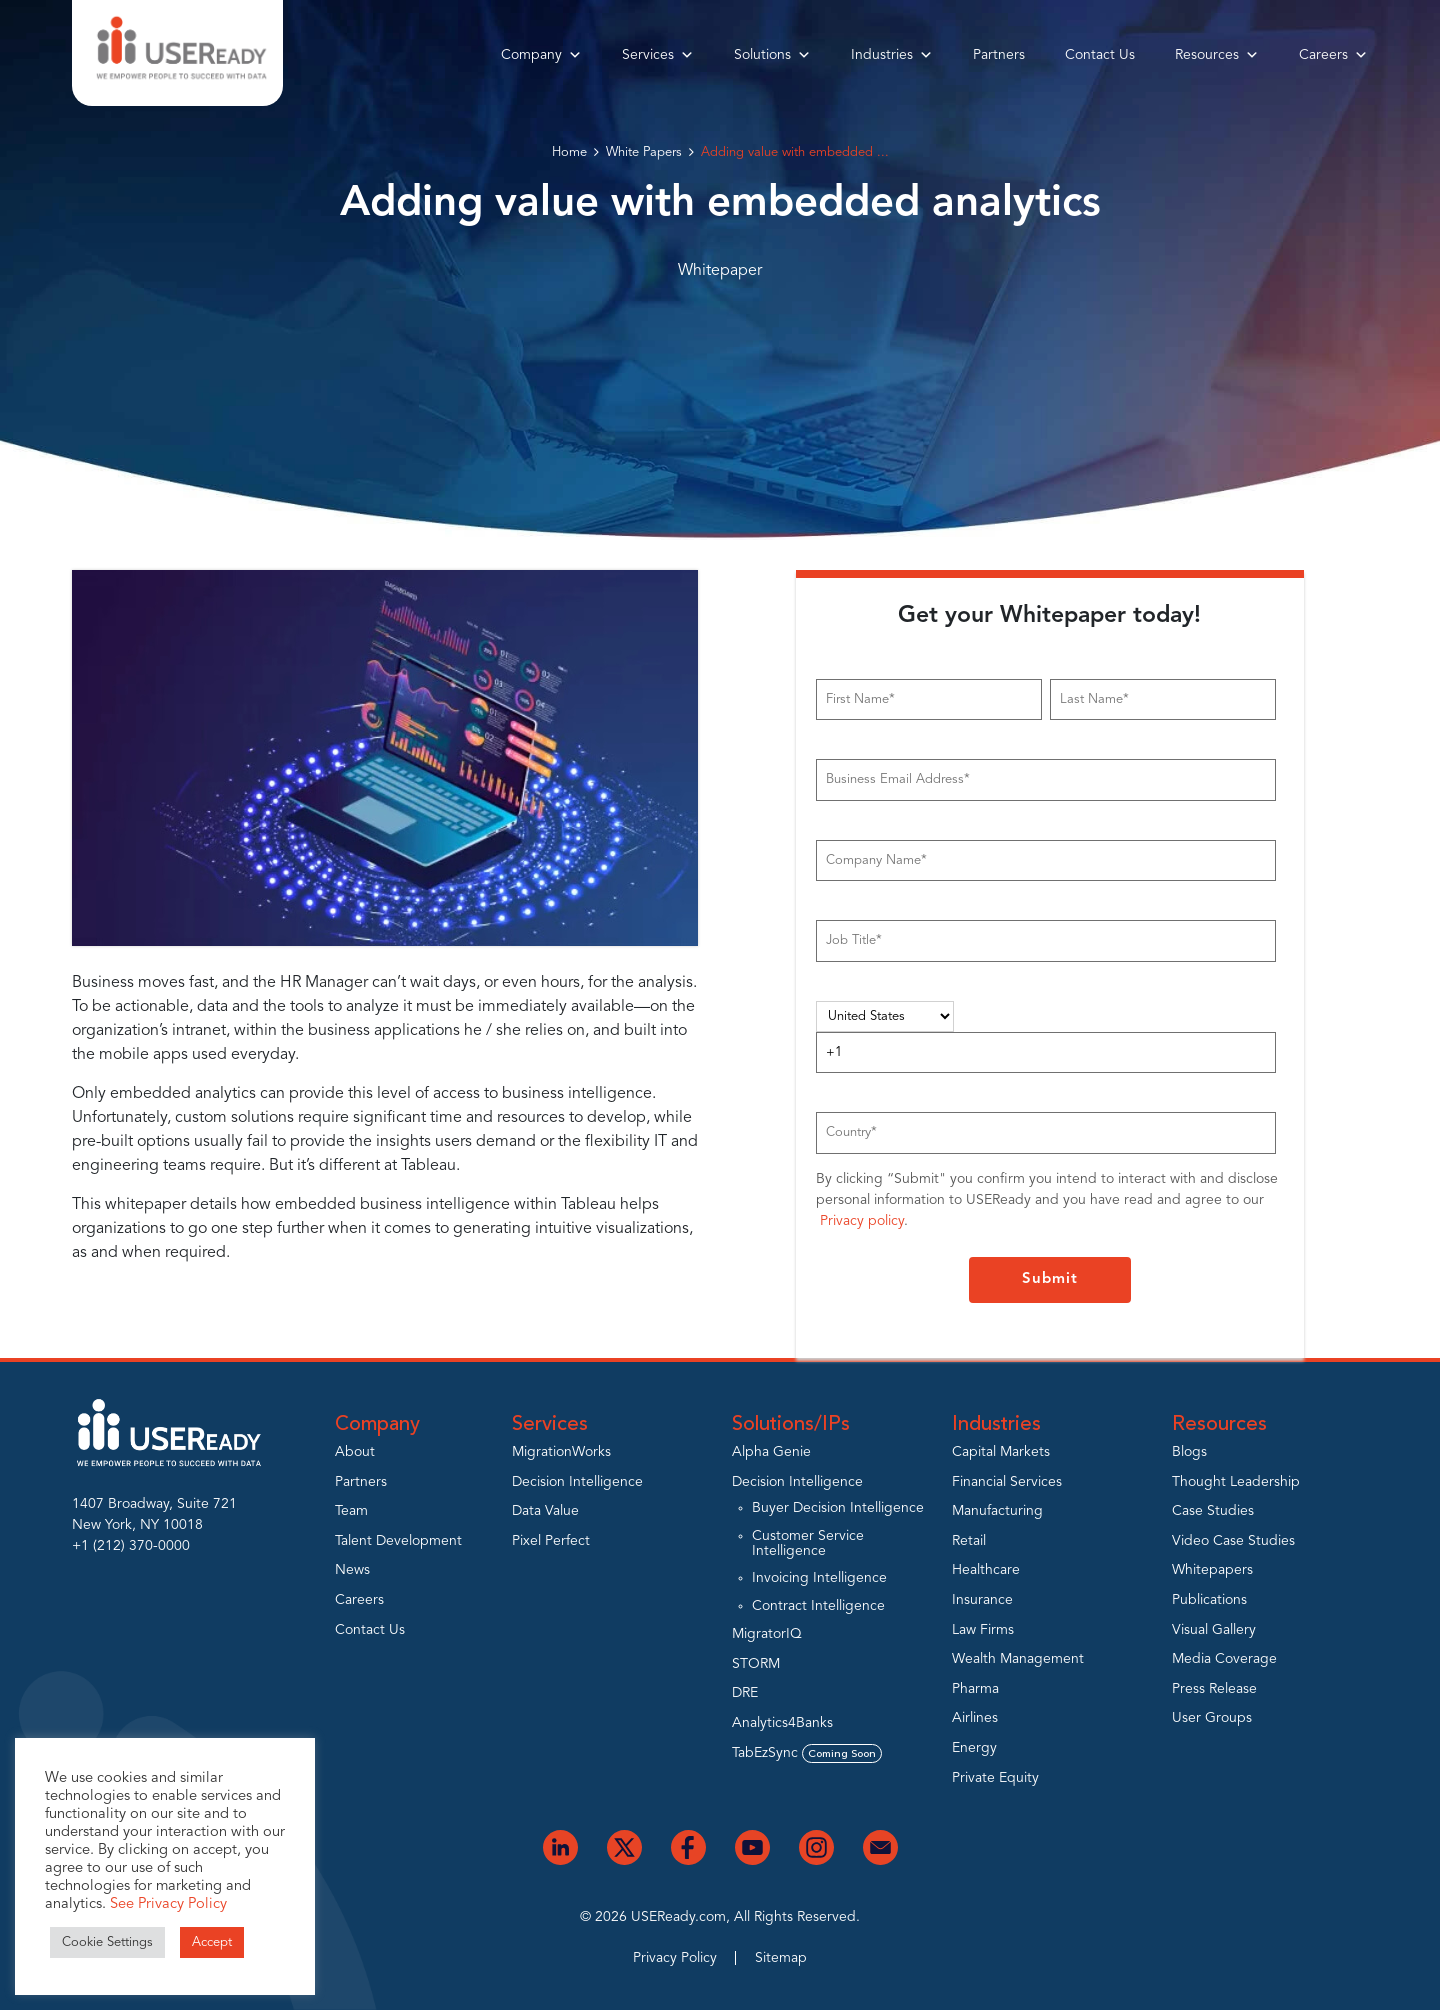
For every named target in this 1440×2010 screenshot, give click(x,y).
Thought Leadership (1236, 1482)
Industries (892, 55)
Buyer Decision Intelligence (838, 1508)
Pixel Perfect (551, 1541)
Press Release (1214, 1689)
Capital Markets (1001, 1452)
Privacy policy (862, 1221)
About (355, 1452)
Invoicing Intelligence (819, 1578)
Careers (1333, 55)
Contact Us (1100, 55)
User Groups (1212, 1718)
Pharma (975, 1689)
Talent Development (398, 1541)
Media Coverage (1224, 1659)
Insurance (982, 1600)
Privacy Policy (675, 1958)
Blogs (1189, 1452)
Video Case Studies (1233, 1541)
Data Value (545, 1511)
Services (658, 55)
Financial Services (1007, 1482)
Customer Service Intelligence (808, 1543)
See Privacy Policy (168, 1904)
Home (569, 152)
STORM (756, 1664)
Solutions (772, 55)
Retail (969, 1541)
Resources (1217, 55)
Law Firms (983, 1630)
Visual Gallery (1214, 1630)
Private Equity (995, 1778)
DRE (745, 1693)
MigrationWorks (561, 1452)
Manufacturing (997, 1511)
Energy (974, 1748)
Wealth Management (1018, 1659)
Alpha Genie (771, 1452)
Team (351, 1511)
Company (541, 55)
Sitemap (781, 1958)
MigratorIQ (767, 1634)
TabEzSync (807, 1753)
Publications (1209, 1600)
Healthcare (986, 1570)
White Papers (644, 152)
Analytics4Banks (782, 1723)
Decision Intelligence (577, 1482)
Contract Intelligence (818, 1606)
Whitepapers (1212, 1570)
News (352, 1570)
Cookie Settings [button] (107, 1942)
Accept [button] (212, 1942)
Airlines (975, 1718)
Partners (999, 55)
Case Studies (1213, 1511)
